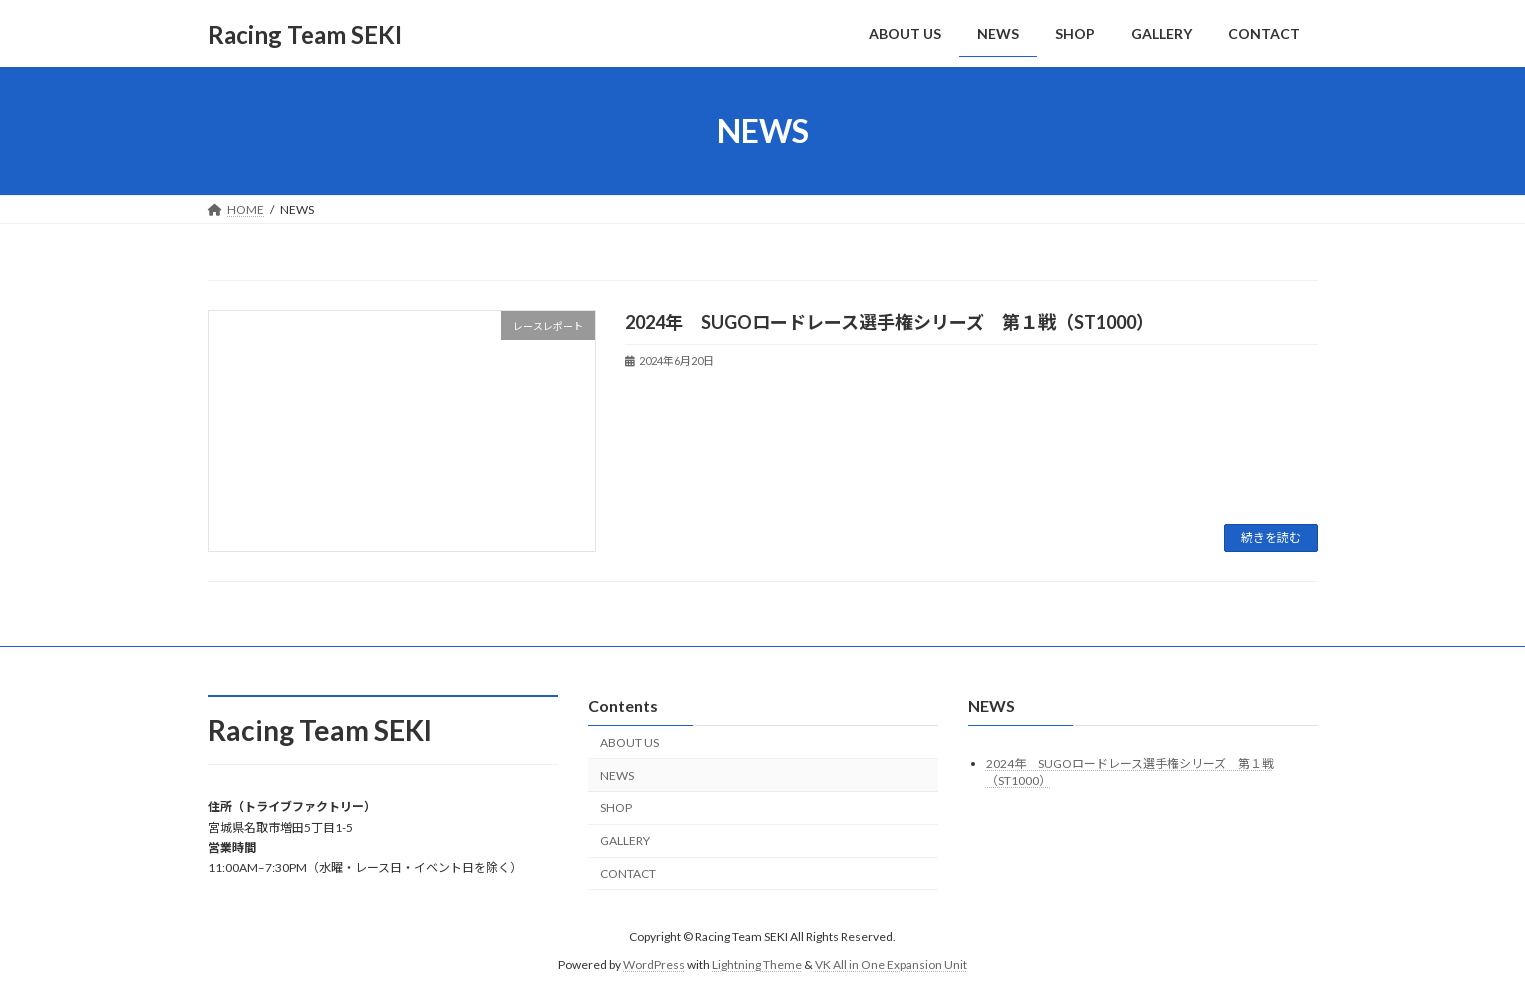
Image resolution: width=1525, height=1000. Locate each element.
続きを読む (1271, 537)
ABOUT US (629, 742)
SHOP (616, 808)
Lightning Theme (757, 964)
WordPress (654, 964)
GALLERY (625, 840)
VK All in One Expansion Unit (891, 964)
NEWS (617, 775)
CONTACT (628, 873)
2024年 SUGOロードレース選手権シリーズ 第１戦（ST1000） (889, 322)
